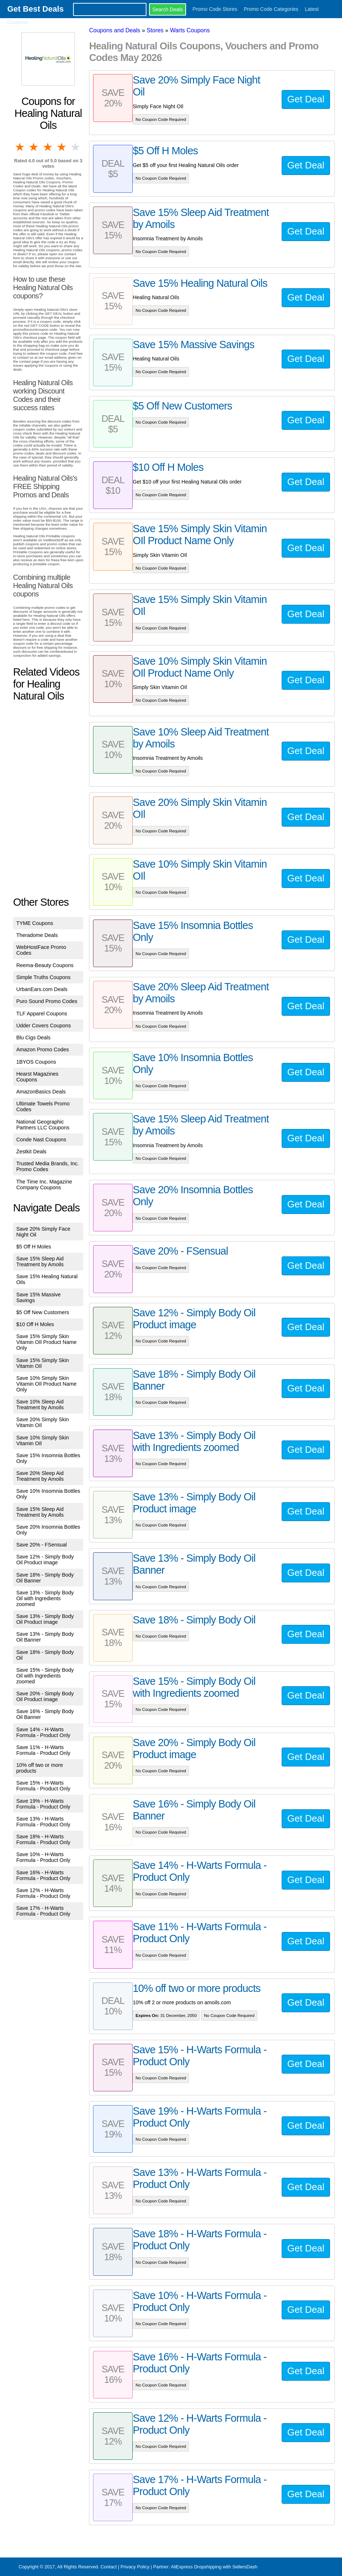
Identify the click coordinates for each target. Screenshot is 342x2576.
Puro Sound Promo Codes (46, 1001)
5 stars (76, 147)
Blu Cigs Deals (33, 1037)
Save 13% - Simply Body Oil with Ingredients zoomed (45, 1598)
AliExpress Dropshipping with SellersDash (214, 2566)
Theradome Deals (37, 935)
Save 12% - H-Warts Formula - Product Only (43, 1893)
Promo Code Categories (271, 9)
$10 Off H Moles (35, 1324)
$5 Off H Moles (33, 1247)
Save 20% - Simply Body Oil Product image (45, 1696)
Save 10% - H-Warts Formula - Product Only (43, 1857)
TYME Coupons (34, 923)
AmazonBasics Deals (41, 1092)
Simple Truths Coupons (43, 977)
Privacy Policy (134, 2566)
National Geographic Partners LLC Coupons (42, 1124)
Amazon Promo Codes (42, 1049)
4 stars (62, 147)
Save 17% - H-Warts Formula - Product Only (43, 1911)
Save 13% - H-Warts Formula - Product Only (43, 1821)
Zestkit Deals (31, 1151)
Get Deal (305, 99)
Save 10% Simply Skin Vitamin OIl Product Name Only (46, 1384)
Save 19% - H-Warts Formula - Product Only (43, 1804)
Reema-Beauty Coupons (45, 965)
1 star (20, 147)
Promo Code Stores (215, 9)
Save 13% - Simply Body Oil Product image (45, 1619)
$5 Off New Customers (42, 1312)
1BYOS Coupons (36, 1062)
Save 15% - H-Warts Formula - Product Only (43, 1786)
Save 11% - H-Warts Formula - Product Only (43, 1750)
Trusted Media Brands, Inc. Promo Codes (47, 1166)
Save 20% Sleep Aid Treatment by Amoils (40, 1476)
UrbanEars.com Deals (42, 989)
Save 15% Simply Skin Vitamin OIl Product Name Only (46, 1342)
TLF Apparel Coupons (41, 1013)
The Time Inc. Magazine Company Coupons (44, 1184)
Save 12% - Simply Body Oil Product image (45, 1559)
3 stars (48, 147)
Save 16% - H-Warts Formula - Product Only (43, 1875)
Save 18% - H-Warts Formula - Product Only (43, 1839)
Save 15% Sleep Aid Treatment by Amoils (40, 1261)
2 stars (34, 147)
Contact (109, 2566)
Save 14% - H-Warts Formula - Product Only (43, 1732)
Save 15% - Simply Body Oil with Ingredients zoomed (45, 1675)
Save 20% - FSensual (41, 1545)
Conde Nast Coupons (41, 1139)
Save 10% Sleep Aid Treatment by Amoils (40, 1404)
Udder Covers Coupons (43, 1025)
